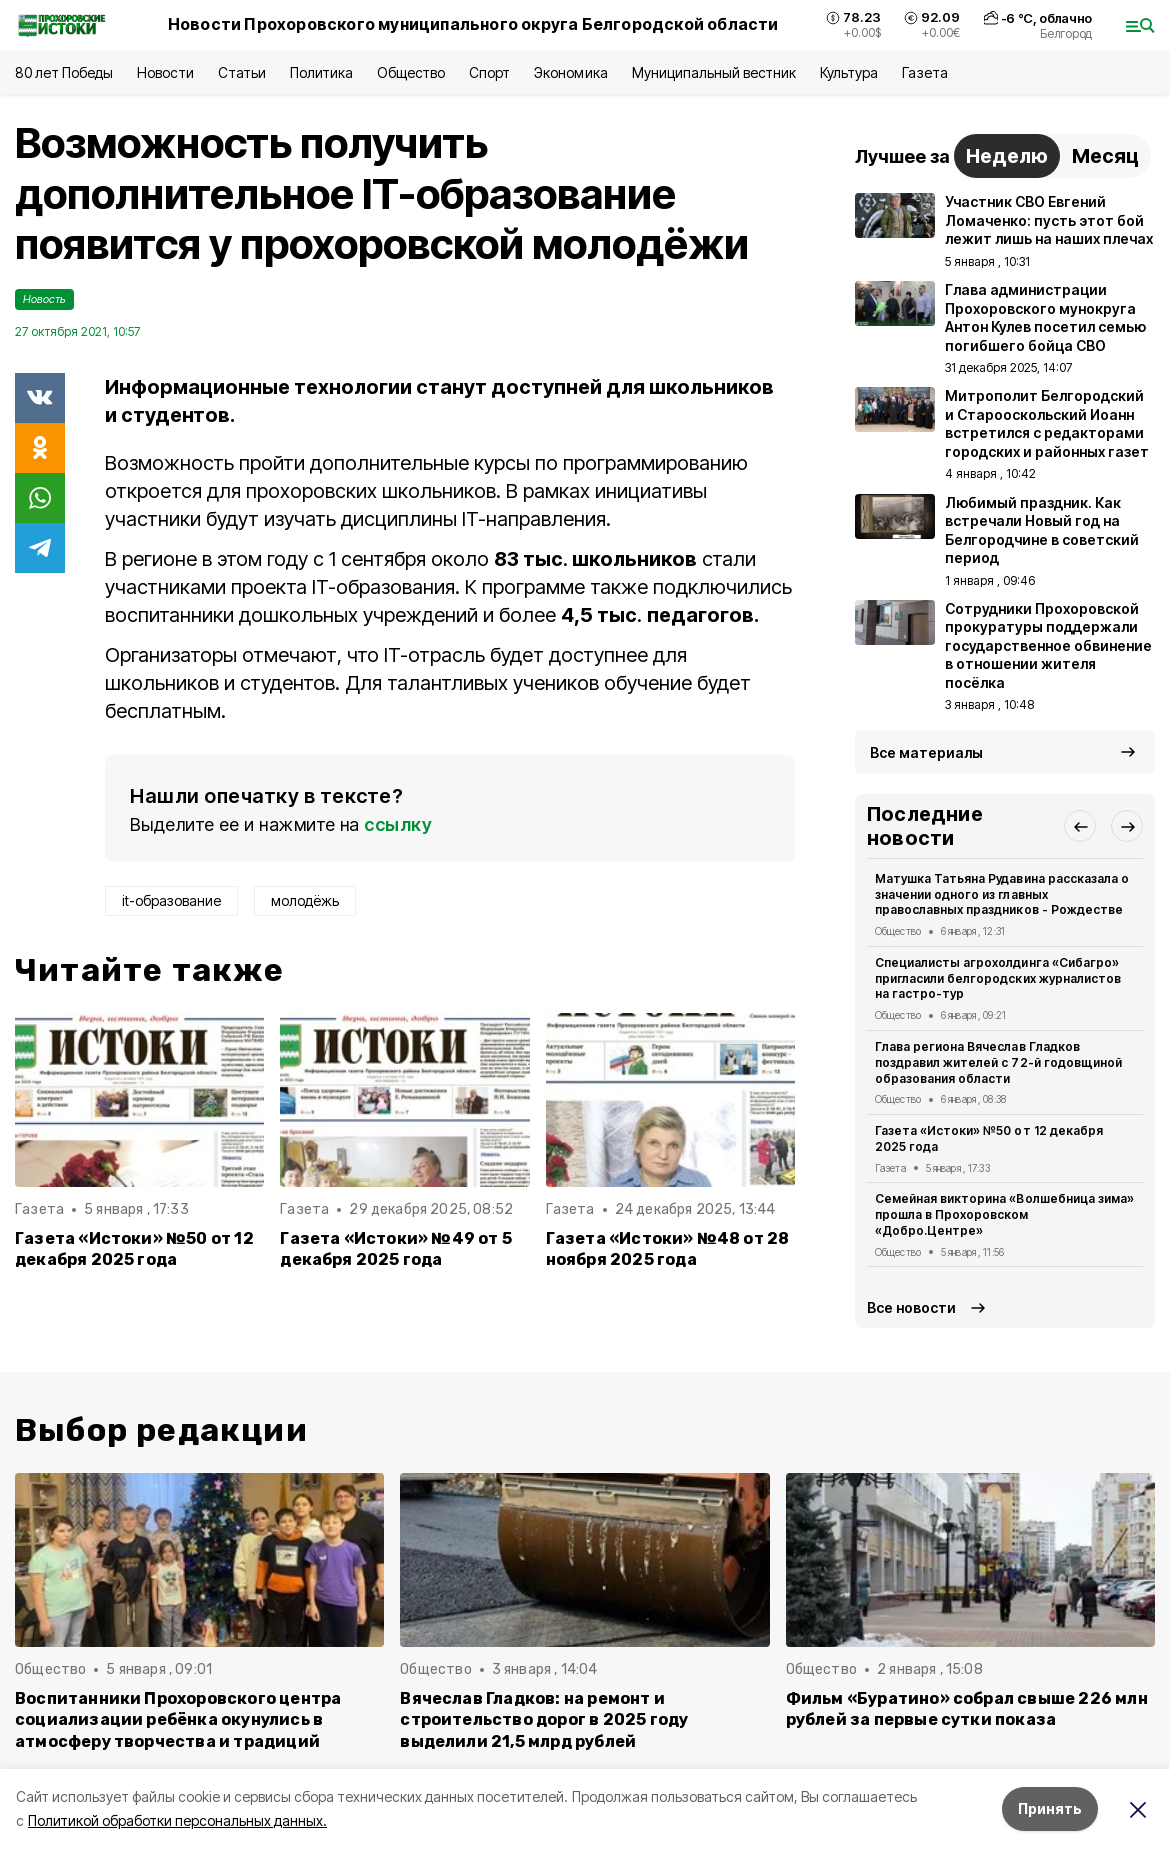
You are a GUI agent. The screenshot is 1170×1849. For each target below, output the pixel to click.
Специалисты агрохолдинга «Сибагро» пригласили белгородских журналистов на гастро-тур (998, 978)
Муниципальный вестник (714, 72)
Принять (1050, 1808)
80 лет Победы (64, 72)
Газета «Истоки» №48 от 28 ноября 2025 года (668, 1249)
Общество (411, 72)
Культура (849, 72)
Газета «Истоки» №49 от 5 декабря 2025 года (396, 1249)
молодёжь (305, 900)
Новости (165, 72)
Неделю (1007, 156)
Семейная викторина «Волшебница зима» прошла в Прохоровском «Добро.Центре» (1004, 1214)
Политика (321, 72)
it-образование (171, 900)
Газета (924, 72)
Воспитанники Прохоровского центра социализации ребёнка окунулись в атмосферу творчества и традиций (178, 1719)
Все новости (911, 1307)
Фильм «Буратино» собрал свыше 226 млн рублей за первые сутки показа (967, 1709)
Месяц (1105, 156)
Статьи (242, 72)
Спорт (489, 72)
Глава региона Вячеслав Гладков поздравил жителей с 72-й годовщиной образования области (998, 1062)
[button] (1080, 826)
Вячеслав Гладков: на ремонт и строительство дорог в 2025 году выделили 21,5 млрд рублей (544, 1719)
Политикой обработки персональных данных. (177, 1820)
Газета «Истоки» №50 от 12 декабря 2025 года (134, 1249)
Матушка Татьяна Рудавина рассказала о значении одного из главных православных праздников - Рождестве (1002, 894)
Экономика (570, 72)
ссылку (398, 824)
